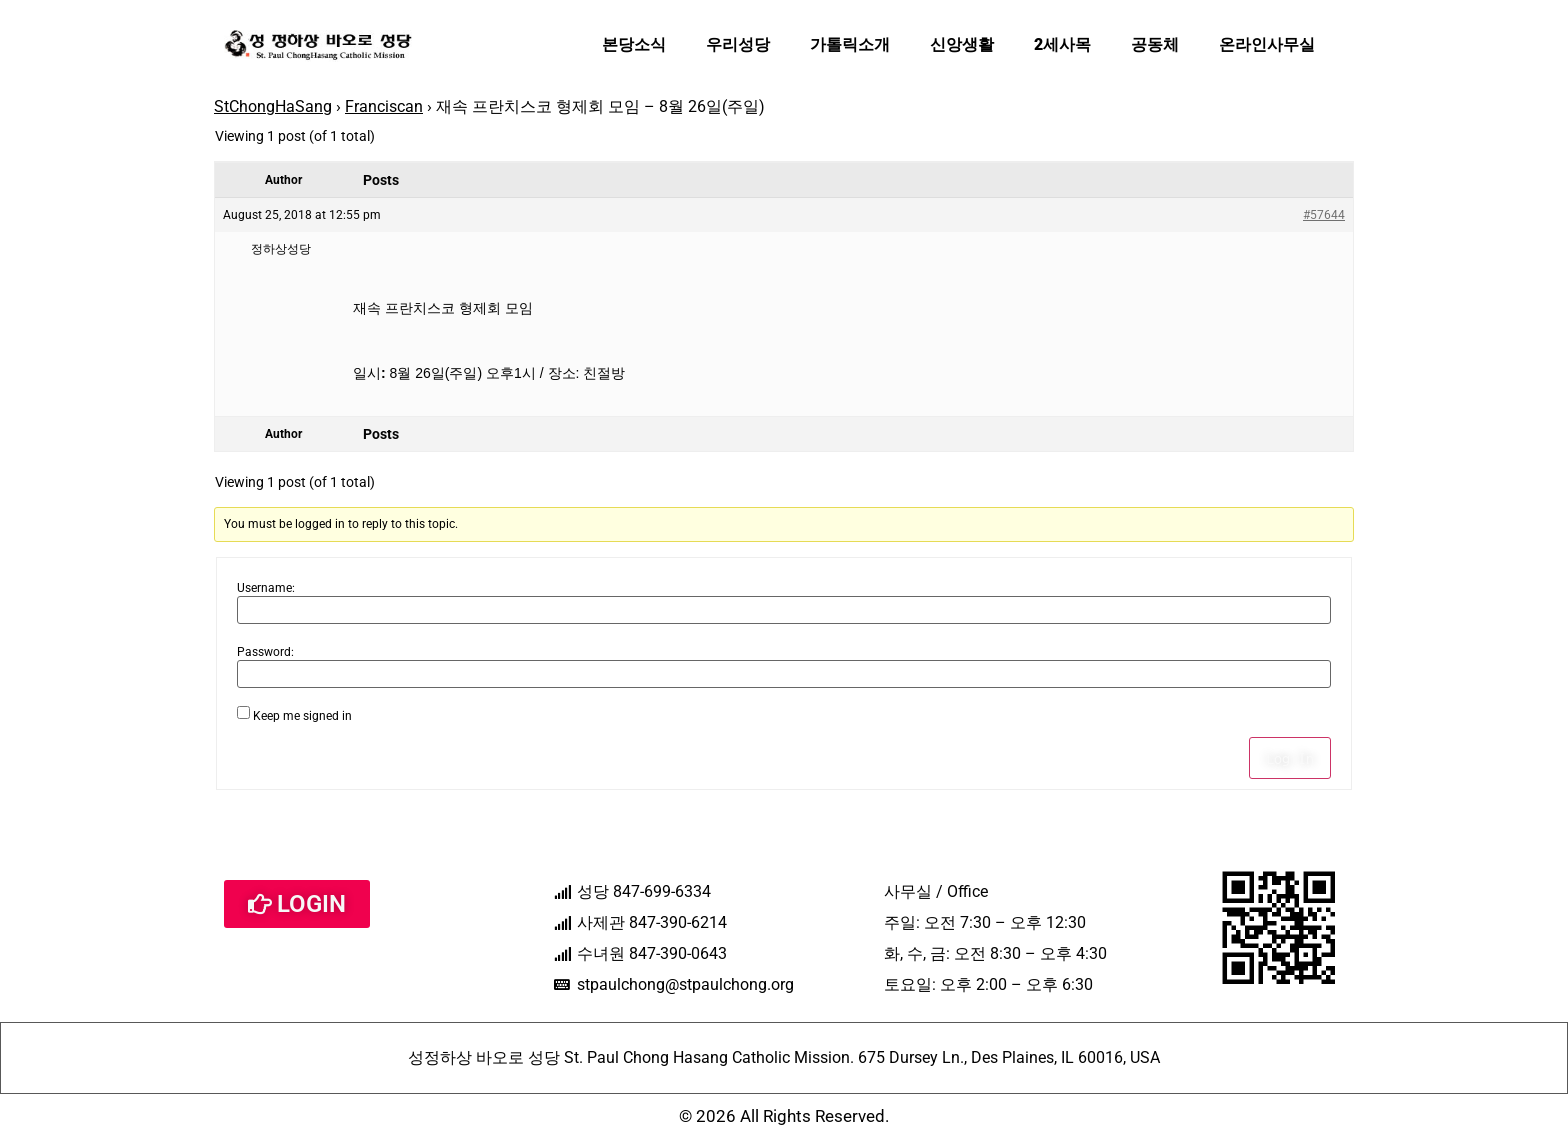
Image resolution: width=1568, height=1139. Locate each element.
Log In (1290, 758)
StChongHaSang (273, 106)
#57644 (1324, 215)
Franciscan (384, 106)
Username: (266, 588)
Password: (265, 652)
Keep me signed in (302, 716)
